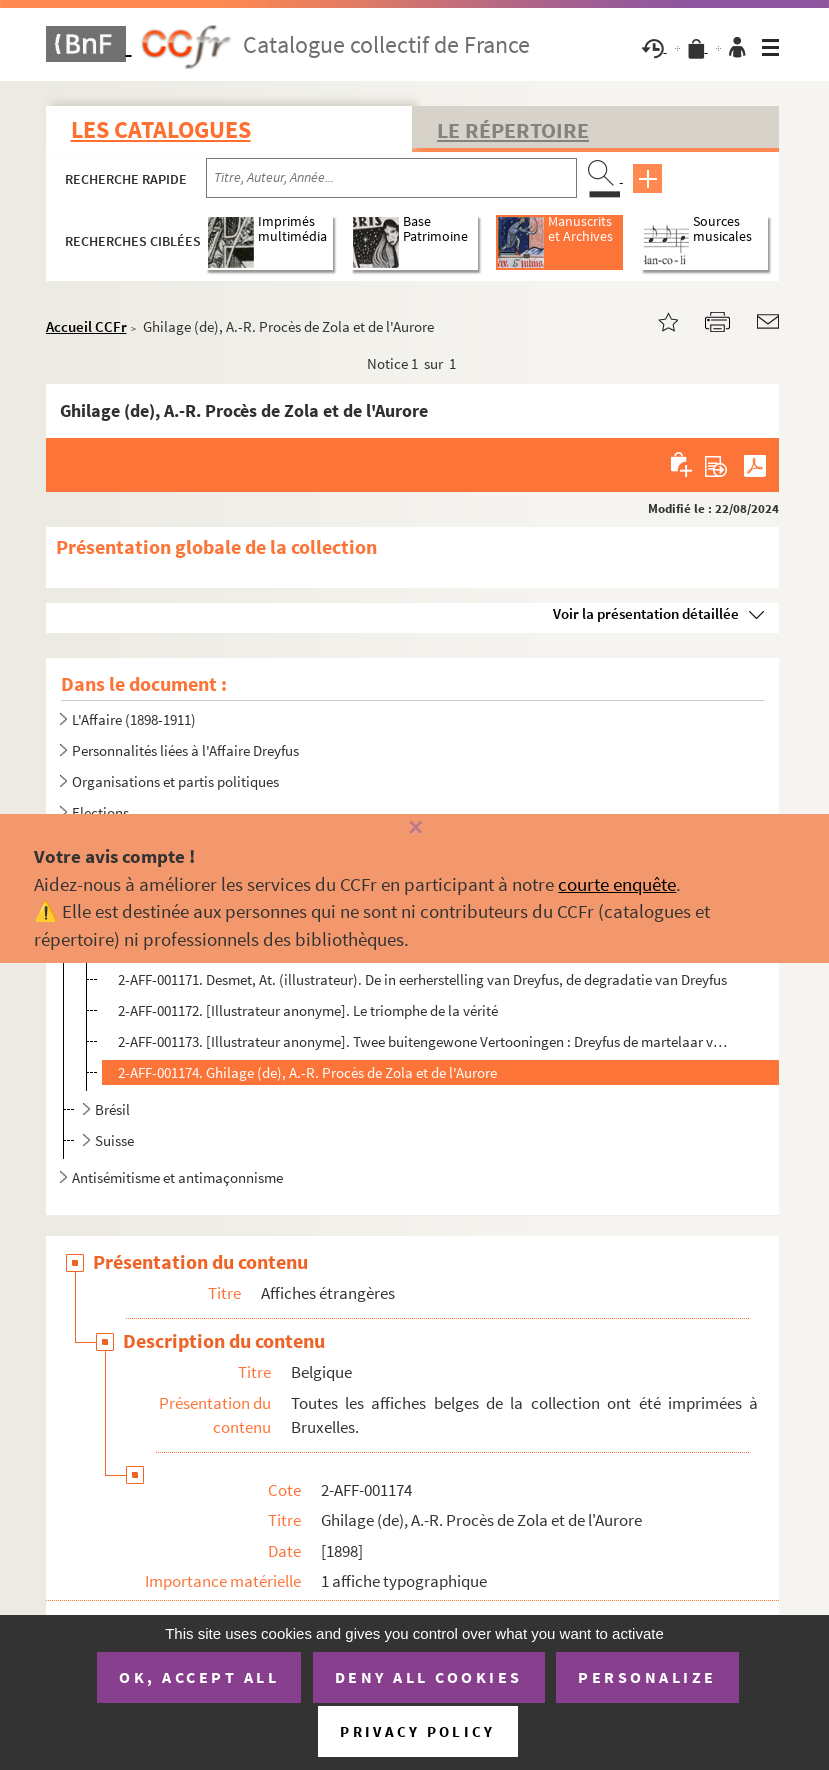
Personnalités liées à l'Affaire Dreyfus (185, 750)
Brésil (112, 1109)
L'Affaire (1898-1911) (134, 719)
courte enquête (617, 884)
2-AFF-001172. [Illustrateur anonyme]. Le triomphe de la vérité (308, 1010)
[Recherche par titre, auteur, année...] (391, 178)
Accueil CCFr (86, 326)
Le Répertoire (513, 130)
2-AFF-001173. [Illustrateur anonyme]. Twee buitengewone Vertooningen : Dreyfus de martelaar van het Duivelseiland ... (422, 1041)
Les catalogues (161, 129)
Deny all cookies (429, 1677)
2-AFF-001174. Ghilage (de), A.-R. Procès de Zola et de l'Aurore (307, 1072)
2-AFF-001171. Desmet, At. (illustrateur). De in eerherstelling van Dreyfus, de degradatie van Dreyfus (422, 979)
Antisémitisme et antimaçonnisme (177, 1177)
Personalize (647, 1677)
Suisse (114, 1140)
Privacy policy (417, 1731)
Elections (100, 812)
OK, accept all (199, 1677)
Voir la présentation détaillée (646, 613)
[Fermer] (414, 828)
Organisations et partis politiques (175, 781)
